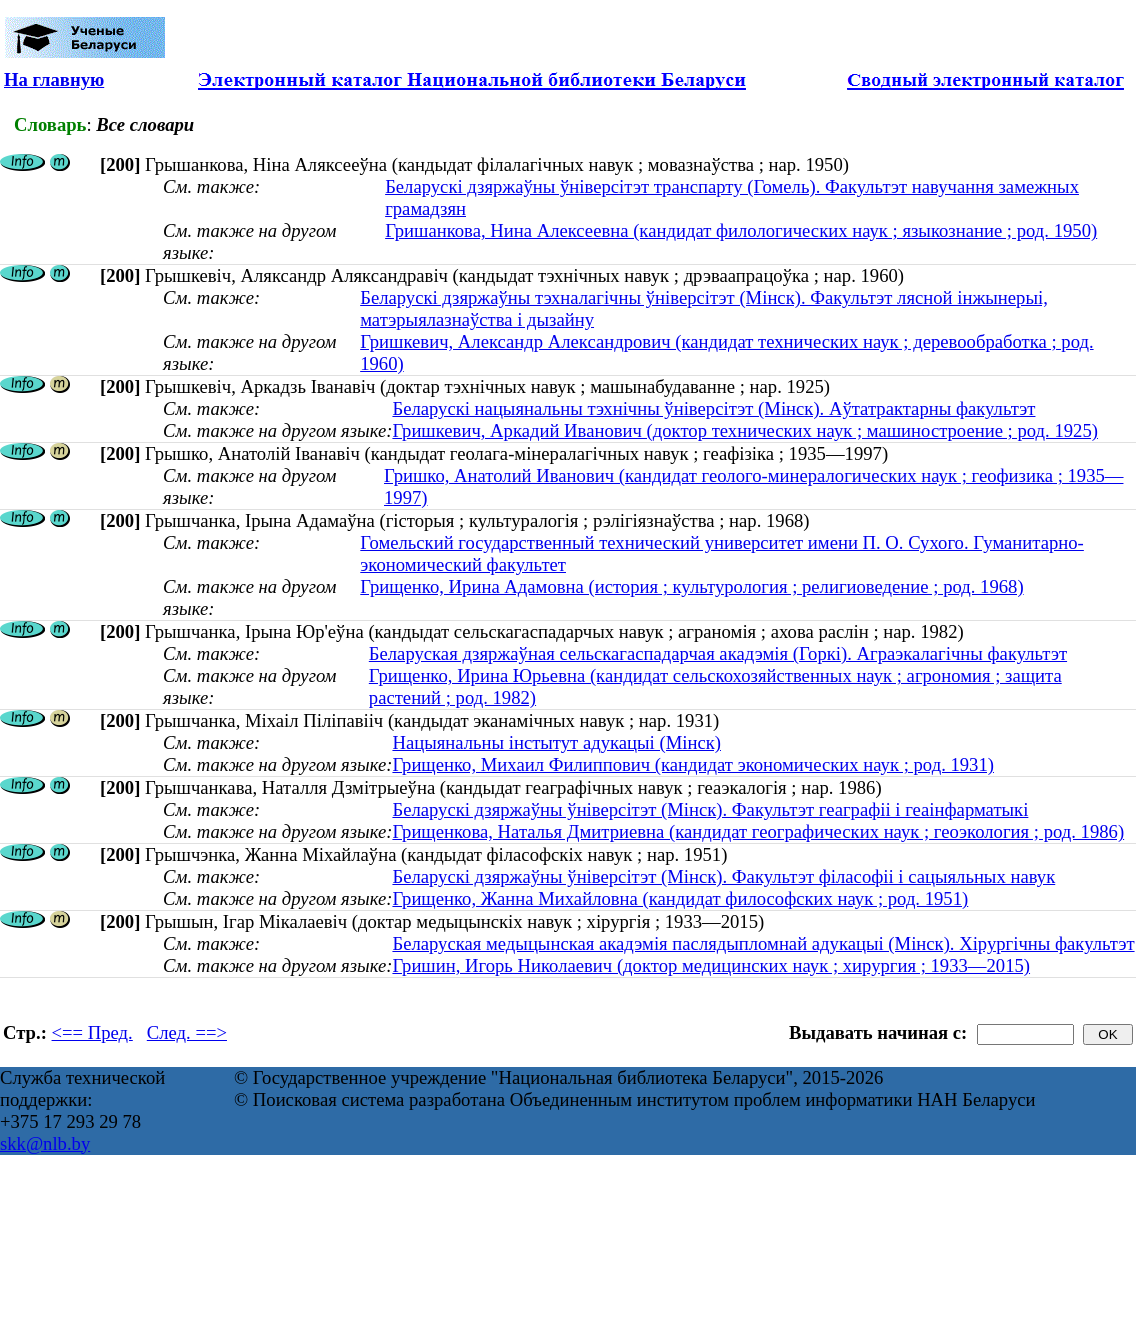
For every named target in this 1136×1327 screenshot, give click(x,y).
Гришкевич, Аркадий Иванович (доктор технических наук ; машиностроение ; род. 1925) (745, 430)
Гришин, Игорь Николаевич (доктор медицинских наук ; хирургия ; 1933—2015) (711, 965)
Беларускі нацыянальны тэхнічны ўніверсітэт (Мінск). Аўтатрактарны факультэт (713, 408)
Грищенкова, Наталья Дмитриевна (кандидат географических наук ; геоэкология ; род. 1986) (758, 831)
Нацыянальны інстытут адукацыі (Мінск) (556, 742)
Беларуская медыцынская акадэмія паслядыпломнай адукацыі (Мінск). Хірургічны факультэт (763, 943)
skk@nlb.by (45, 1143)
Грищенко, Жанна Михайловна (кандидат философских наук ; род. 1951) (680, 898)
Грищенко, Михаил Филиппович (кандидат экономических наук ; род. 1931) (693, 764)
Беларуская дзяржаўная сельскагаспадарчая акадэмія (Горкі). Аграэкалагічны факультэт (718, 653)
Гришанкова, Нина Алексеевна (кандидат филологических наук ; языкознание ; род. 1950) (741, 230)
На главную (54, 79)
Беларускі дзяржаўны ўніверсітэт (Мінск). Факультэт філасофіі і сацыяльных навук (723, 876)
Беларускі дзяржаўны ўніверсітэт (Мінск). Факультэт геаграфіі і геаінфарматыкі (710, 809)
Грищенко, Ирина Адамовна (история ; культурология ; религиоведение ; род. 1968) (691, 586)
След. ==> (187, 1032)
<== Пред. (92, 1032)
